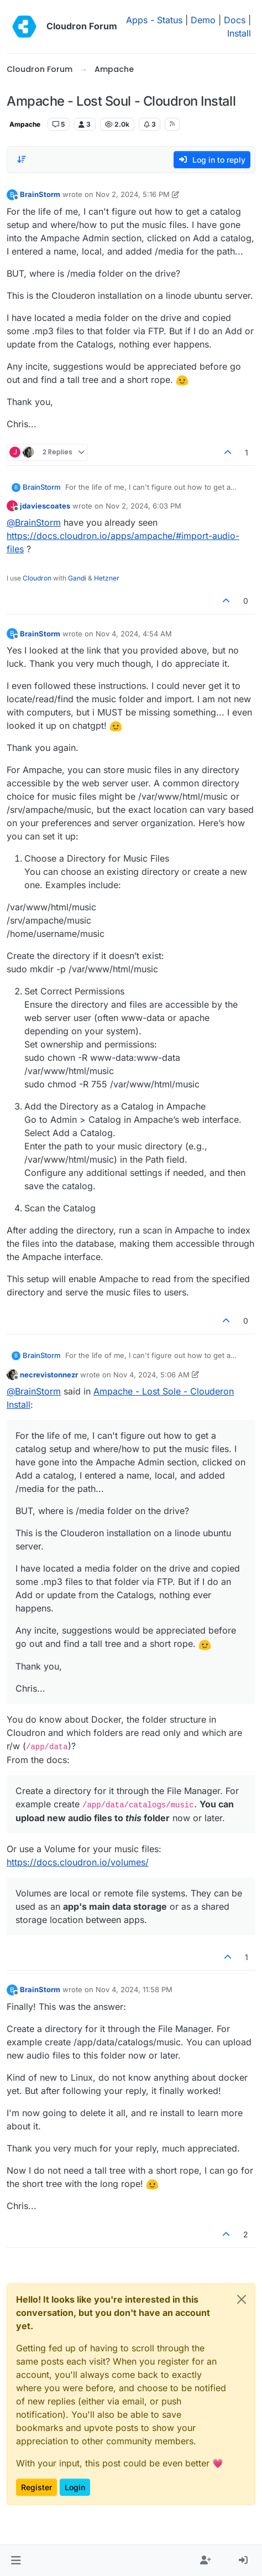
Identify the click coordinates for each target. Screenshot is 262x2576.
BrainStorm (40, 194)
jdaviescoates (45, 505)
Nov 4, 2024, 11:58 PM (134, 1989)
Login (75, 2487)
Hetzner (106, 578)
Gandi (77, 578)
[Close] (241, 2299)
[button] (15, 2560)
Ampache (24, 124)
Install (239, 33)
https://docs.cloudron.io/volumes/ (78, 1862)
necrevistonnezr (49, 1374)
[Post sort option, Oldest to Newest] (22, 159)
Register (36, 2487)
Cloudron (37, 578)
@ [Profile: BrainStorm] (34, 522)
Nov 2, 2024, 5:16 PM (133, 194)
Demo (203, 19)
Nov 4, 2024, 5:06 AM (151, 1374)
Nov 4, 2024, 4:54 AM (134, 633)
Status (169, 19)
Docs (234, 19)
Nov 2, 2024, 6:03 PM (143, 505)
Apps (137, 19)
